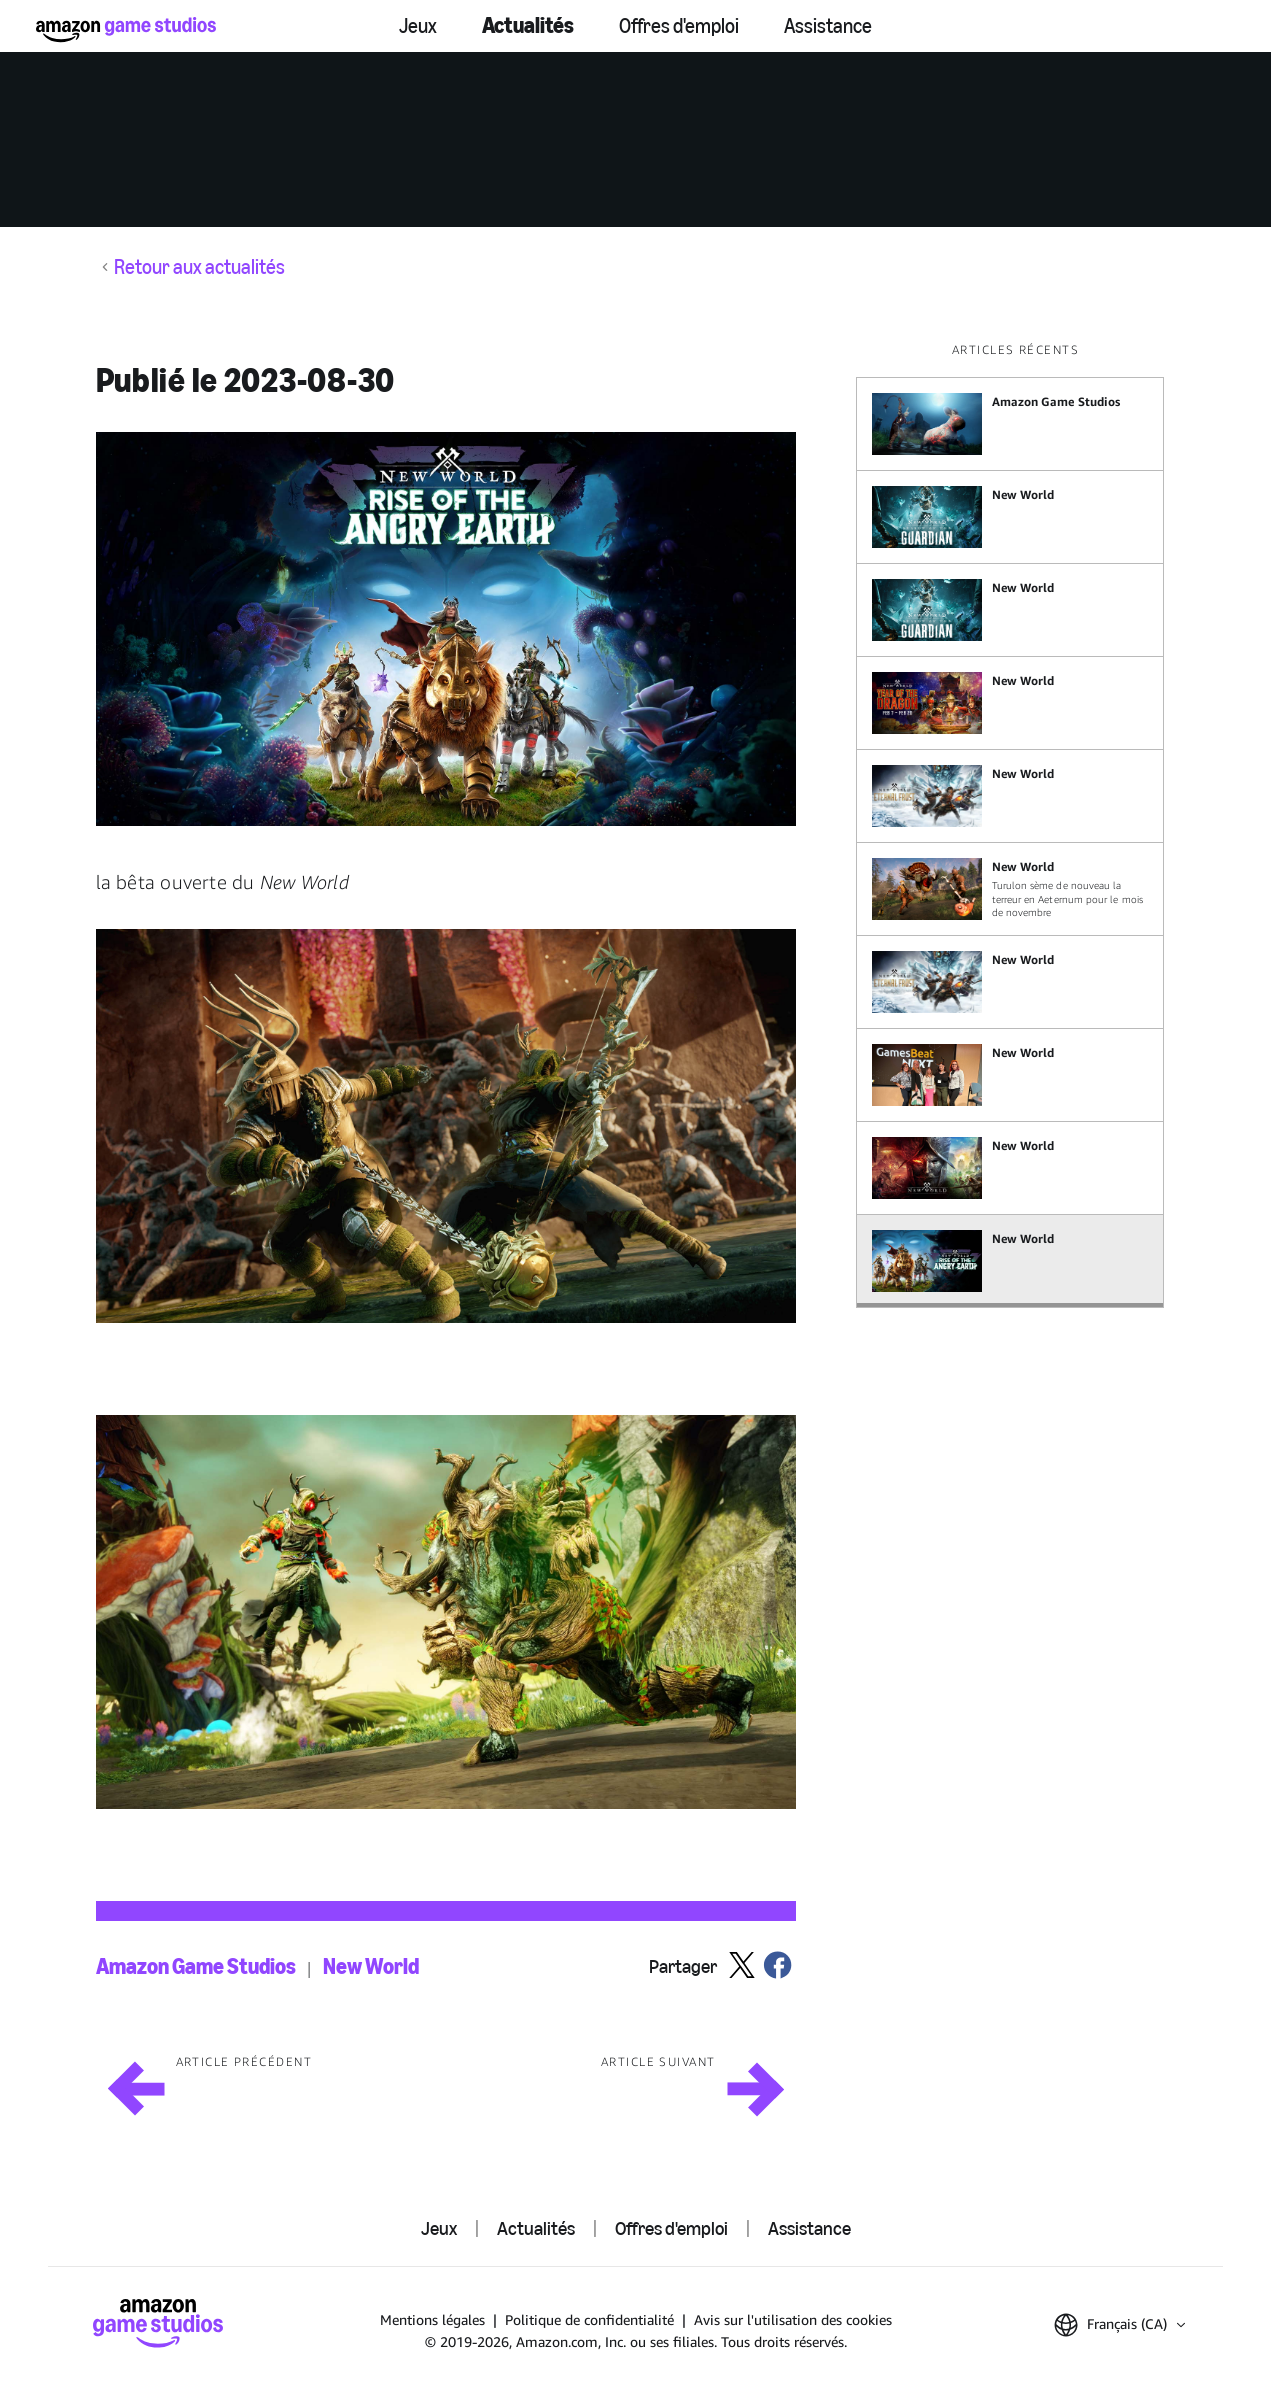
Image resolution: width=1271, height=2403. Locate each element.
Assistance (828, 26)
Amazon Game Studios (196, 1967)
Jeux (418, 26)
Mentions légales (432, 2319)
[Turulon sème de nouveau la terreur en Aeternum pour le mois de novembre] (1010, 889)
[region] (1016, 824)
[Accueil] (126, 29)
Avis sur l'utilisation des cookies (793, 2319)
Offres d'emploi (679, 26)
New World (371, 1967)
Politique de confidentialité (589, 2319)
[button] (446, 629)
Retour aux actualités (199, 267)
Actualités (528, 25)
